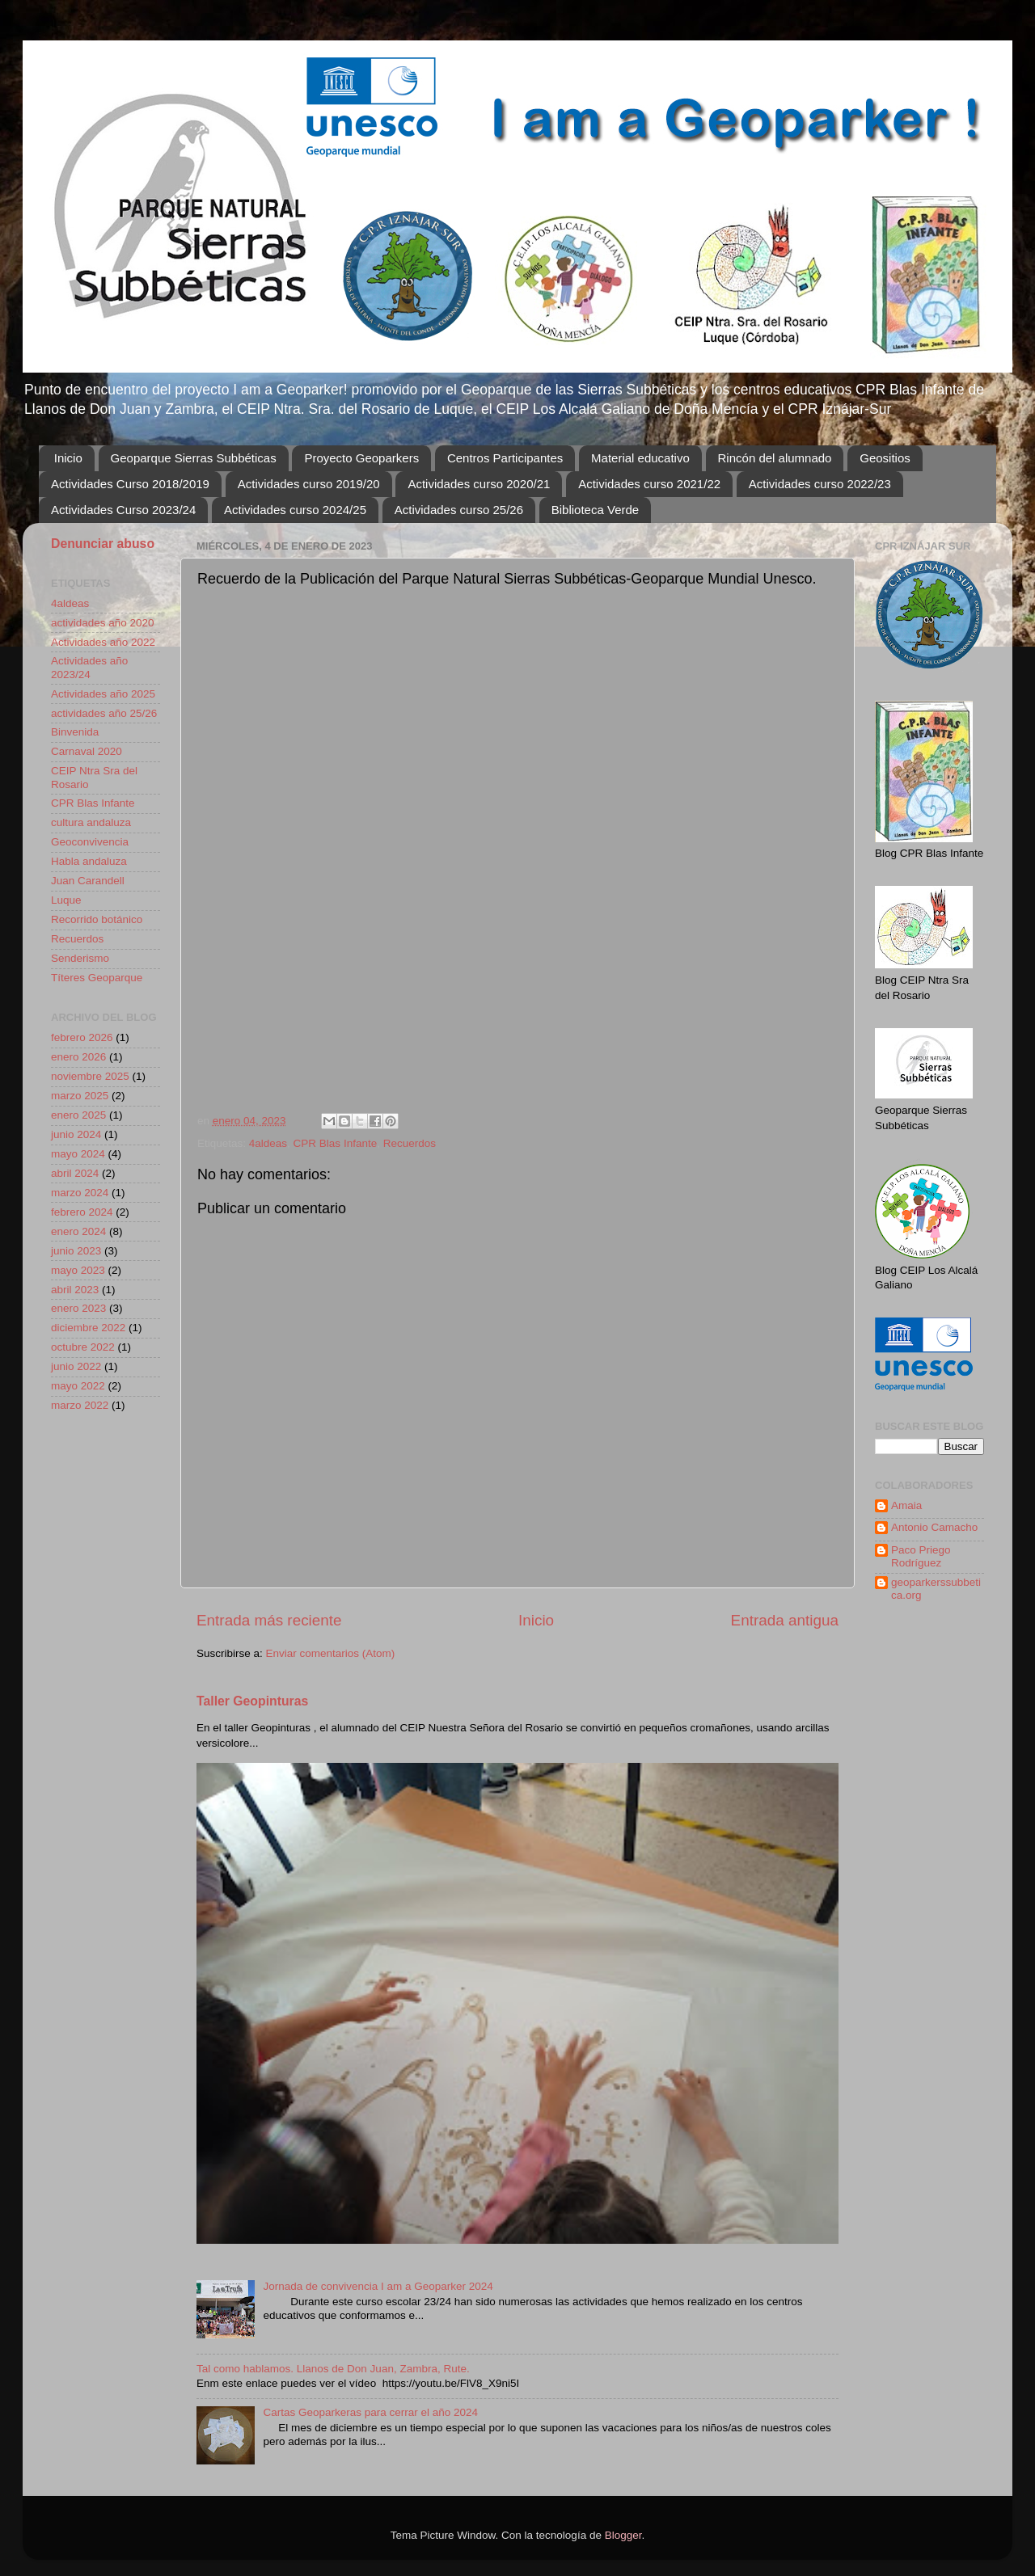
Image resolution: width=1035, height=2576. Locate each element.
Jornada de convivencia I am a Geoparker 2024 (377, 2286)
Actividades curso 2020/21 (479, 484)
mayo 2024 (78, 1154)
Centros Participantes (505, 458)
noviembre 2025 (90, 1076)
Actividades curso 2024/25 (295, 509)
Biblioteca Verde (595, 509)
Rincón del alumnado (775, 458)
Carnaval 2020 (86, 751)
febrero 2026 (82, 1037)
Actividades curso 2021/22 (649, 484)
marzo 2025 (79, 1096)
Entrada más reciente (269, 1620)
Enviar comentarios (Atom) (330, 1653)
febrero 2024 (82, 1212)
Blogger (623, 2535)
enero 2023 (78, 1308)
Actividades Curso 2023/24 (123, 509)
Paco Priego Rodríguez (921, 1556)
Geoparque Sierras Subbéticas (194, 458)
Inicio (68, 458)
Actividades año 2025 (103, 694)
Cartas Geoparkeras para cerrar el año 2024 (370, 2412)
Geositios (885, 458)
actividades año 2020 (102, 623)
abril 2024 (75, 1173)
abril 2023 (75, 1290)
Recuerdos (409, 1143)
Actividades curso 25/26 (459, 509)
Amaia (906, 1505)
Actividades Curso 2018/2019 (130, 484)
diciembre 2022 (88, 1328)
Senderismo (80, 958)
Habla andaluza (89, 861)
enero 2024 (78, 1231)
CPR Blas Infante (336, 1143)
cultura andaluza (91, 822)
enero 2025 (78, 1115)
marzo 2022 (79, 1405)
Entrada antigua (785, 1620)
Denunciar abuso (102, 543)
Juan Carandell (88, 881)
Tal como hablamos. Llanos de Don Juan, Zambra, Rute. (333, 2369)
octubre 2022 (83, 1347)
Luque (66, 900)
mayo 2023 (78, 1270)
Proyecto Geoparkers (361, 458)
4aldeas (268, 1143)
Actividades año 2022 (103, 642)
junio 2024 (76, 1134)
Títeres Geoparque (96, 978)
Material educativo (640, 458)
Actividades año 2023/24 (89, 667)
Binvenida (75, 732)
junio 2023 (76, 1251)
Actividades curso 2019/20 (309, 484)
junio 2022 (76, 1366)
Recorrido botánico (96, 919)
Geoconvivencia (90, 842)
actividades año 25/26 (104, 713)
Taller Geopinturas (252, 1701)
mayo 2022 (78, 1386)
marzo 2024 (79, 1193)
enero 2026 (78, 1057)
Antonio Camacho (934, 1527)
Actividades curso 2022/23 (820, 484)
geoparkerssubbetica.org (936, 1588)
